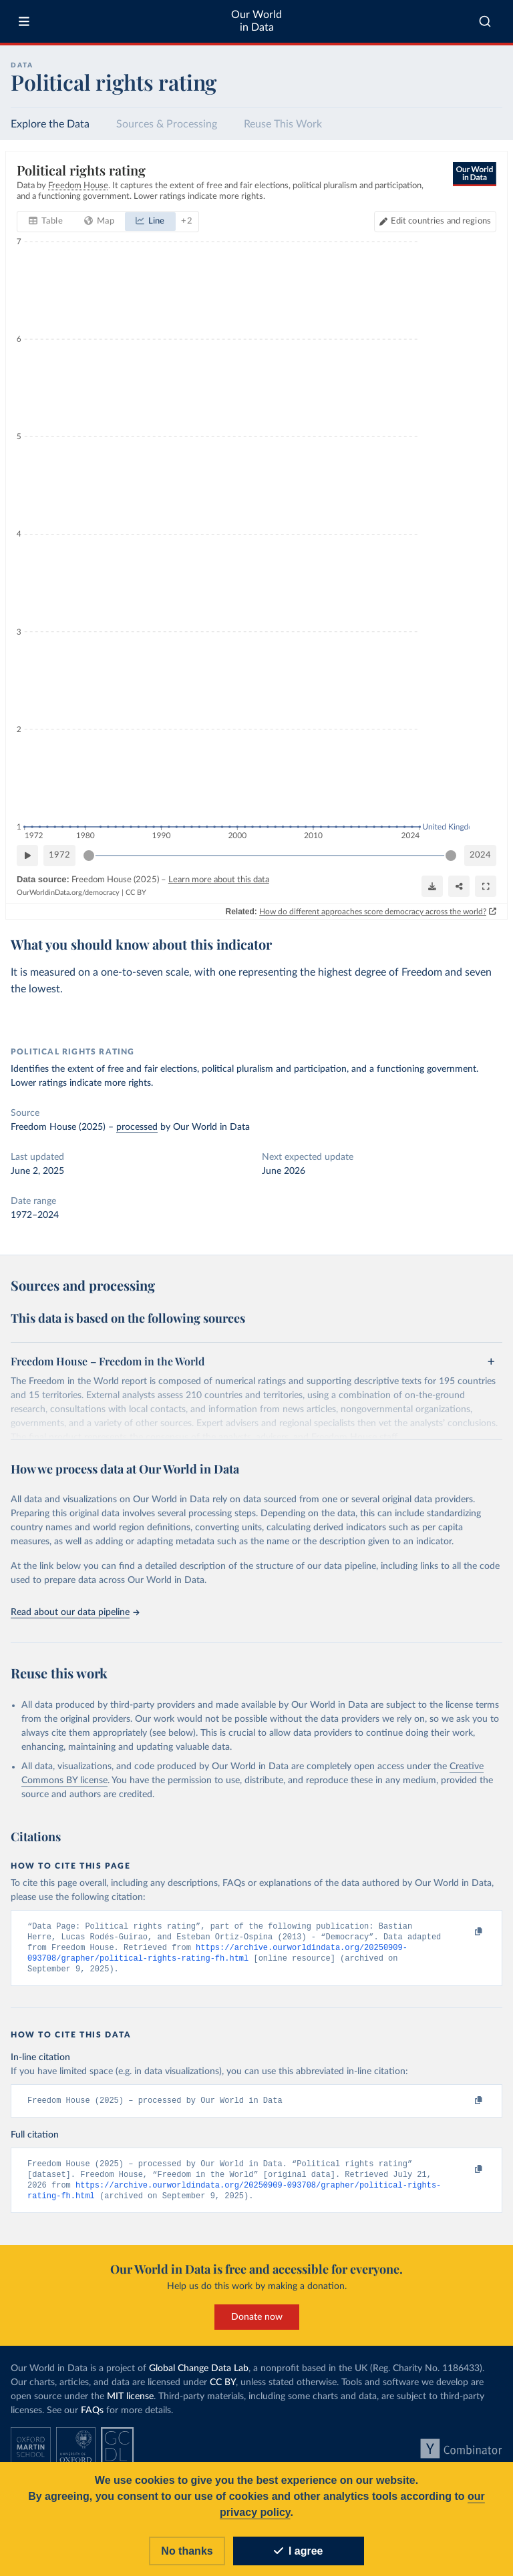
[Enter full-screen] (485, 886)
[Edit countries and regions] (435, 221)
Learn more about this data (218, 880)
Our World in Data (256, 21)
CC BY (136, 892)
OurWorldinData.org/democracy (68, 892)
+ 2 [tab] (186, 221)
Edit (441, 221)
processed (137, 1127)
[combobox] (485, 21)
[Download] (432, 886)
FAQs (92, 2417)
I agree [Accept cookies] (298, 2551)
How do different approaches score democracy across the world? (372, 911)
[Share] (459, 886)
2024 (480, 855)
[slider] (89, 855)
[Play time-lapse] (27, 855)
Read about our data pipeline (75, 1612)
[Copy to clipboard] (464, 1932)
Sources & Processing (166, 124)
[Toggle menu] (24, 21)
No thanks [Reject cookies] (186, 2551)
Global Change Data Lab (198, 2375)
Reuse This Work (283, 124)
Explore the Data (50, 124)
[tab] (45, 221)
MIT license (130, 2403)
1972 (59, 855)
